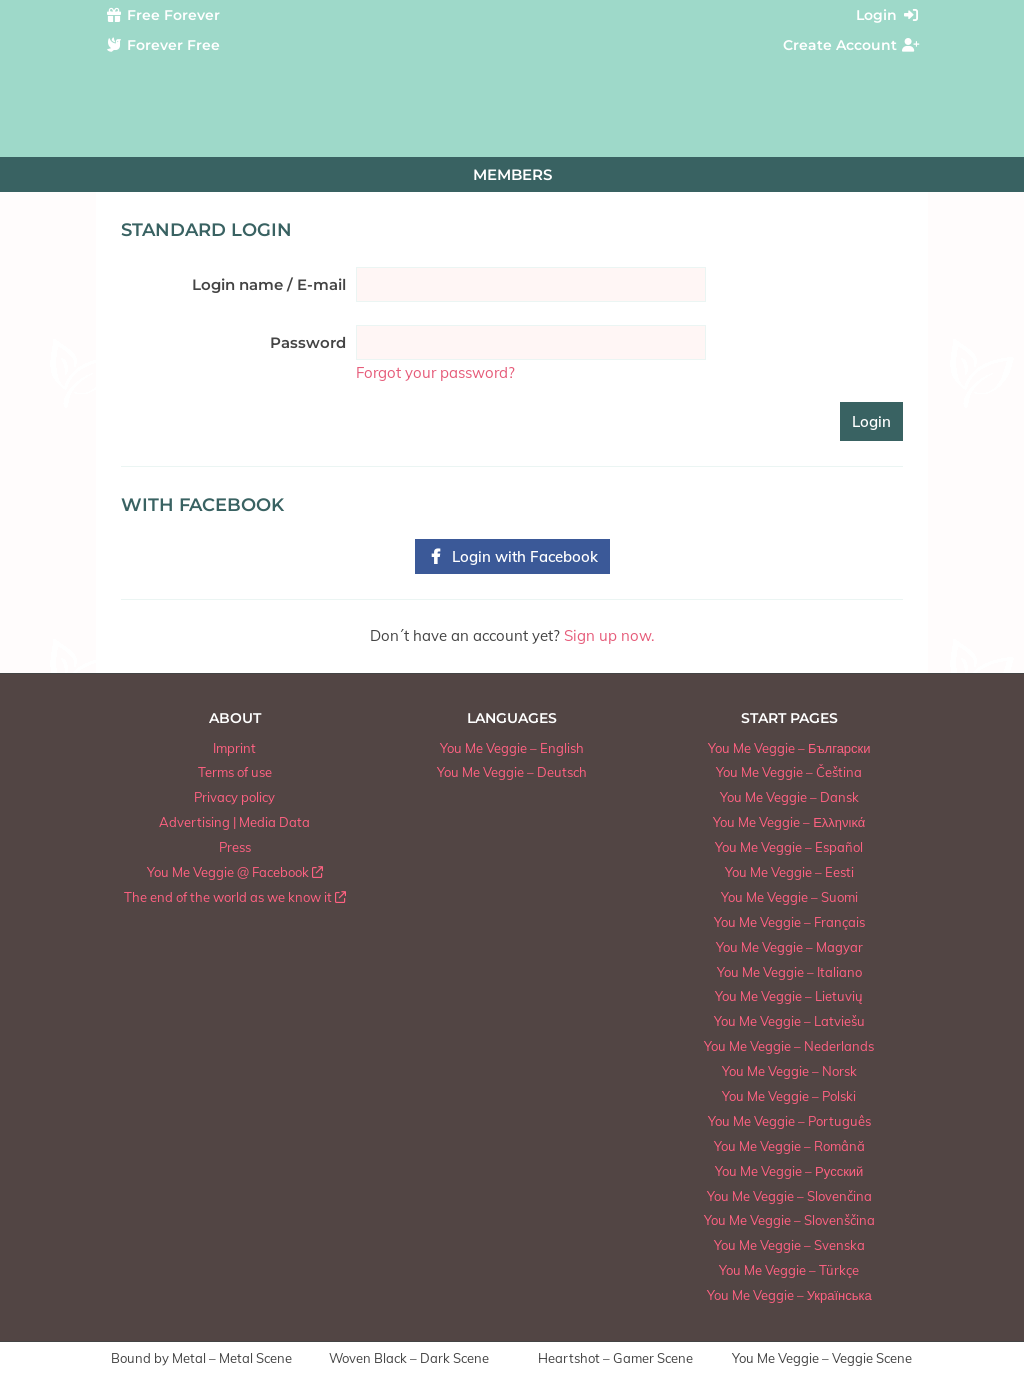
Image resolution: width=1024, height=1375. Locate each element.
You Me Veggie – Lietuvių (789, 996)
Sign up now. (609, 635)
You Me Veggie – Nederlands (789, 1046)
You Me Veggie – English (512, 748)
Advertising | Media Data (234, 822)
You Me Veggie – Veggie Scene (822, 1358)
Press (235, 847)
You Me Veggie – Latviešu (789, 1021)
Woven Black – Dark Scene (409, 1358)
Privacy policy (234, 797)
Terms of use (235, 772)
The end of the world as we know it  (235, 897)
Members (512, 174)
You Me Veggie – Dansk (789, 797)
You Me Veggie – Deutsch (512, 772)
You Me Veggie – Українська (789, 1295)
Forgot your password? (435, 372)
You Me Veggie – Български (789, 748)
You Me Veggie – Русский (789, 1171)
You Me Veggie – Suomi (789, 897)
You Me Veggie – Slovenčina (789, 1196)
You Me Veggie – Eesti (789, 872)
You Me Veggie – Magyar (789, 947)
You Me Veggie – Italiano (789, 972)
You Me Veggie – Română (789, 1146)
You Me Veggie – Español (789, 847)
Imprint (234, 748)
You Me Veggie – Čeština (789, 772)
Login (888, 15)
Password (308, 342)
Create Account (851, 45)
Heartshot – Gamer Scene (615, 1358)
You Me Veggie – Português (789, 1121)
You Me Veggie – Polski (789, 1096)
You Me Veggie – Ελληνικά (789, 822)
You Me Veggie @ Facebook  (235, 872)
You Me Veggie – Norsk (789, 1071)
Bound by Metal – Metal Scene (201, 1358)
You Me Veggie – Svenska (789, 1245)
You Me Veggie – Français (789, 922)
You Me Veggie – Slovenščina (789, 1220)
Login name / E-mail (269, 284)
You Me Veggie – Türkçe (789, 1270)
